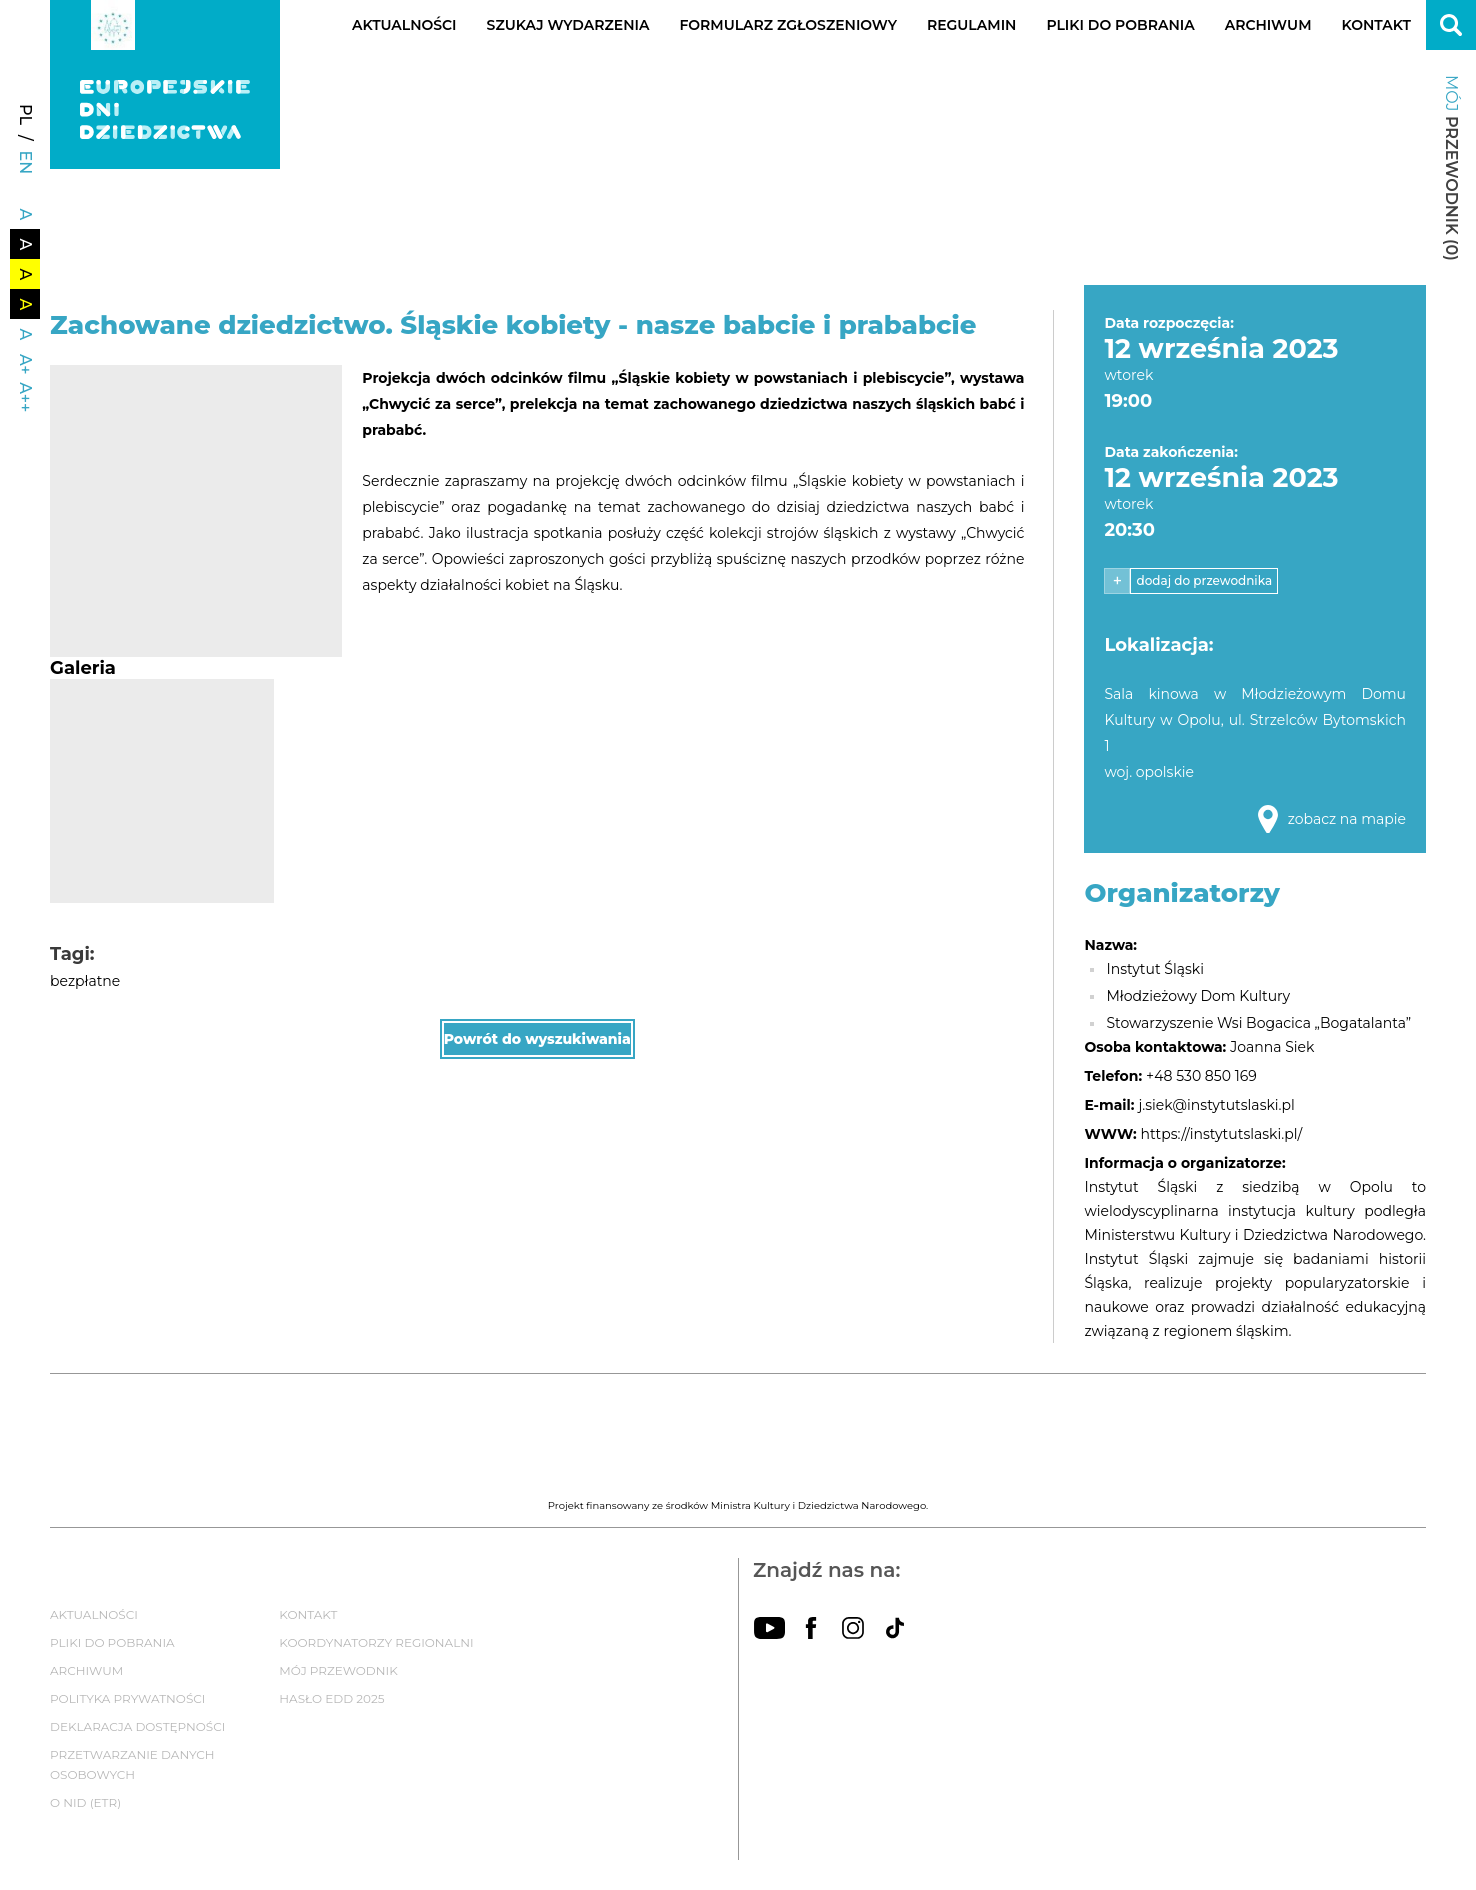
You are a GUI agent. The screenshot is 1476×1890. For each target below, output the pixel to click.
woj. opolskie (1149, 772)
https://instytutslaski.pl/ (1222, 1134)
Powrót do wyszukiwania (537, 1039)
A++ (25, 397)
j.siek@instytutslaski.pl (1216, 1105)
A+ (25, 364)
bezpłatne (85, 981)
